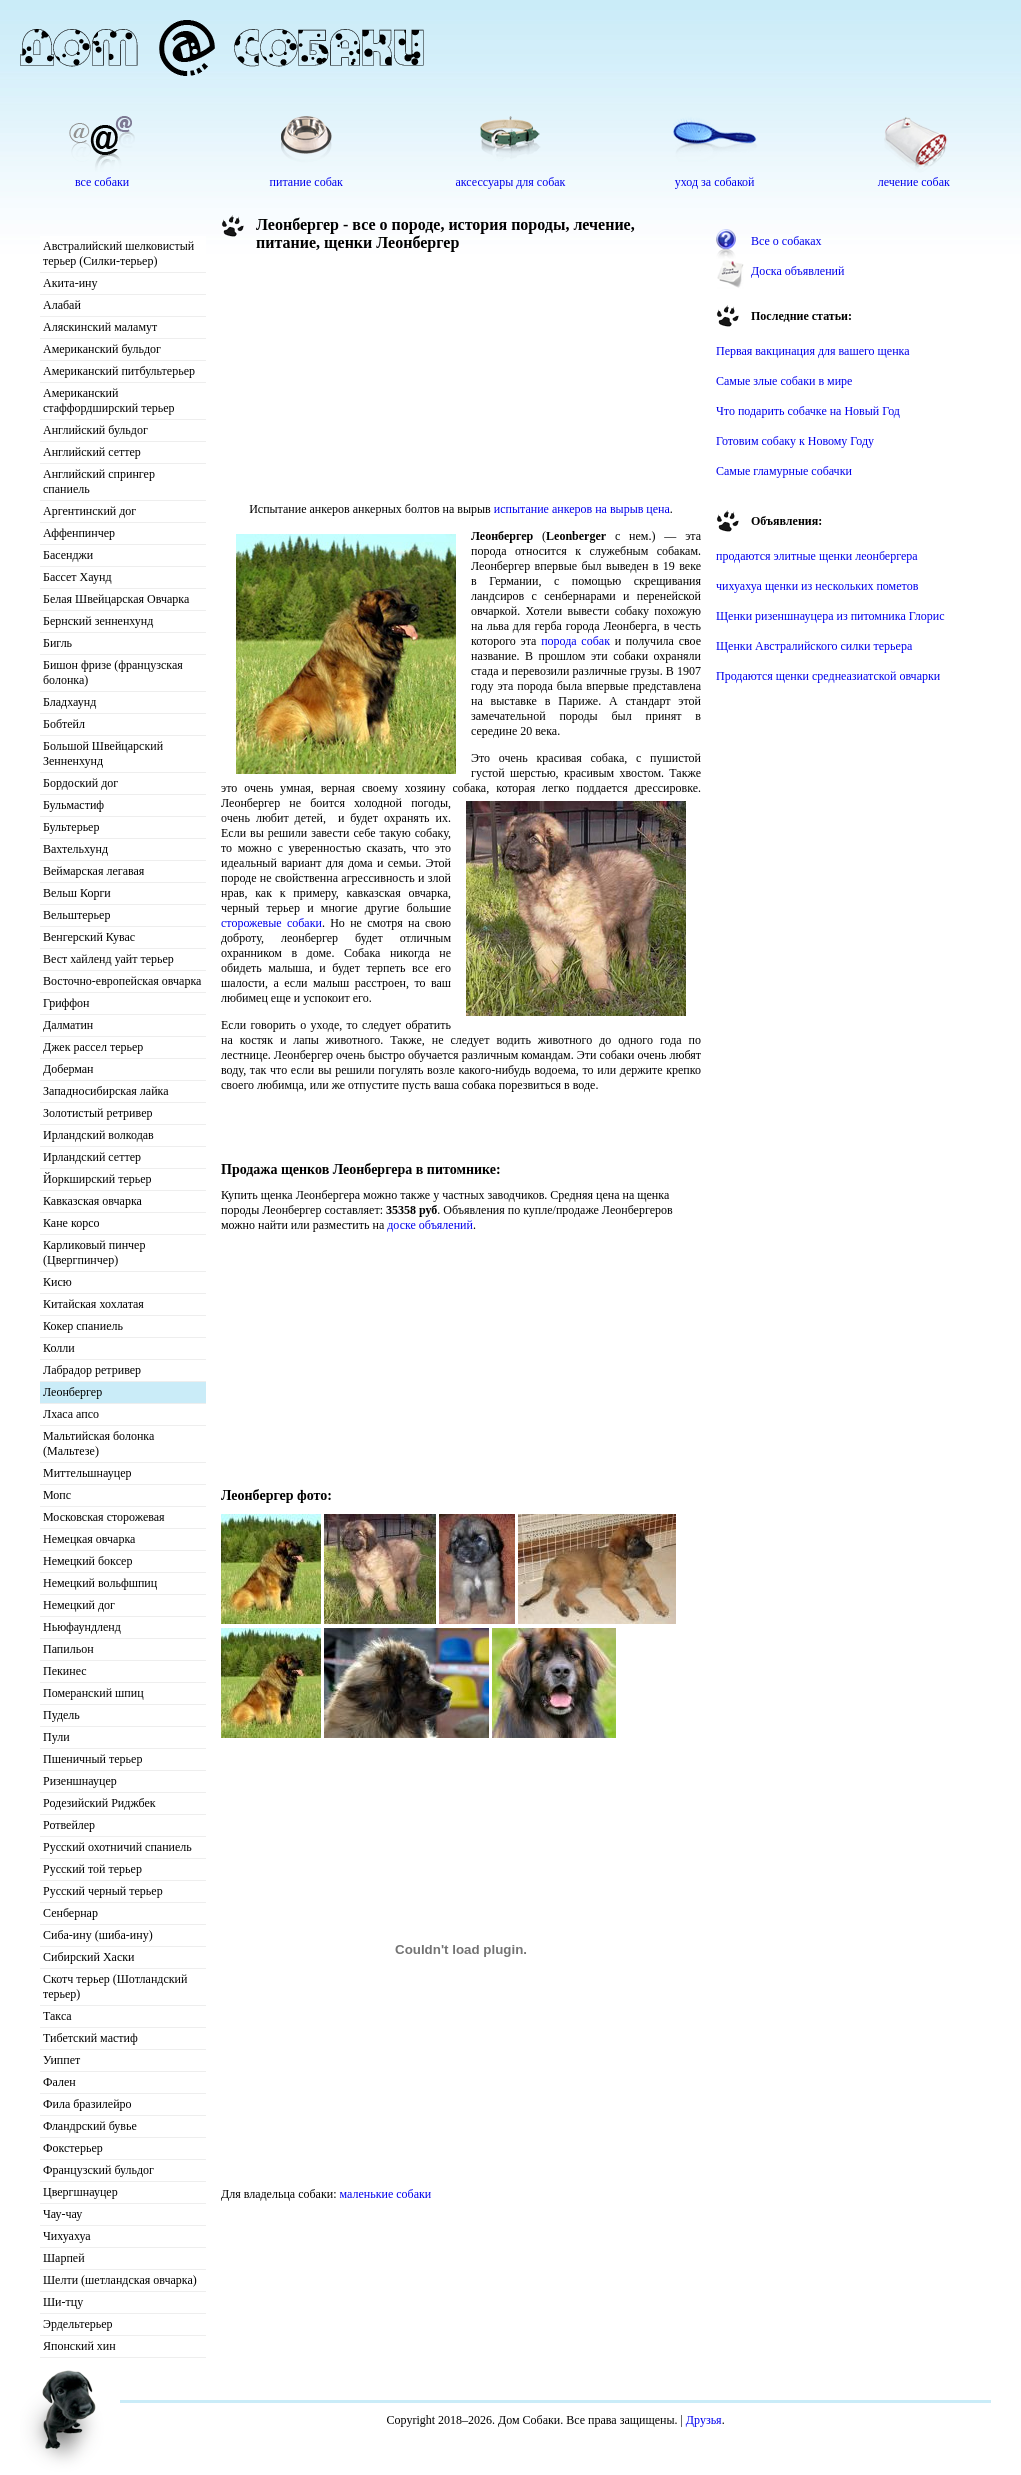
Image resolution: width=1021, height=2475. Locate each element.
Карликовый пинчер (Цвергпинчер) (94, 1252)
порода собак (575, 641)
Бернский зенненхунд (98, 621)
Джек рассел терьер (93, 1047)
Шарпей (64, 2258)
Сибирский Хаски (89, 1957)
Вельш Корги (77, 893)
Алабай (62, 305)
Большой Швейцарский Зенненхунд (103, 753)
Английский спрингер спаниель (99, 481)
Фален (59, 2082)
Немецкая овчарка (89, 1539)
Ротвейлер (69, 1825)
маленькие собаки (386, 2194)
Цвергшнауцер (80, 2192)
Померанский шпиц (93, 1693)
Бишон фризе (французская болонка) (113, 672)
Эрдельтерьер (78, 2324)
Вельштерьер (76, 915)
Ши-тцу (63, 2302)
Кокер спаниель (83, 1326)
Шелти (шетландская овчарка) (120, 2280)
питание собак (306, 182)
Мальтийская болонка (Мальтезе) (98, 1443)
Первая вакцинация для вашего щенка (813, 351)
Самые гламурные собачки (784, 471)
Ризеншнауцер (80, 1781)
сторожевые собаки (271, 923)
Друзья (704, 2420)
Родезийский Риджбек (99, 1803)
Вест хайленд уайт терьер (108, 959)
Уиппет (61, 2060)
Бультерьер (71, 827)
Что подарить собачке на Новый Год (808, 411)
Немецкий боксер (87, 1561)
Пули (56, 1737)
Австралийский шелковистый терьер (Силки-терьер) (118, 253)
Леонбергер (72, 1392)
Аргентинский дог (89, 511)
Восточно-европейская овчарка (122, 981)
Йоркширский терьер (97, 1179)
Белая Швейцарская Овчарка (116, 599)
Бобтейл (64, 724)
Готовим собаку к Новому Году (795, 441)
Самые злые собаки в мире (784, 381)
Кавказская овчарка (92, 1201)
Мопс (57, 1495)
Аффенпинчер (79, 533)
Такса (57, 2016)
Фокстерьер (73, 2148)
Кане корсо (71, 1223)
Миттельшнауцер (87, 1473)
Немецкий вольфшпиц (100, 1583)
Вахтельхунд (75, 849)
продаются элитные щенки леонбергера (817, 556)
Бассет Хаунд (77, 577)
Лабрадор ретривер (92, 1370)
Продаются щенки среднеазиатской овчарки (828, 676)
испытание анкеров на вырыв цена (582, 509)
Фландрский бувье (90, 2126)
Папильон (68, 1649)
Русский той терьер (92, 1869)
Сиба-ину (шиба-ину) (98, 1935)
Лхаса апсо (71, 1414)
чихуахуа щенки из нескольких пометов (817, 586)
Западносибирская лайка (106, 1091)
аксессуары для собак (511, 182)
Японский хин (79, 2346)
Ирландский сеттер (92, 1157)
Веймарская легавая (93, 871)
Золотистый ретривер (97, 1113)
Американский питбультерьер (119, 371)
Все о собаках (786, 241)
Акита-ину (70, 283)
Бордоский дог (80, 783)
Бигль (57, 643)
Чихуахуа (67, 2236)
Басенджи (68, 555)
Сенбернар (70, 1913)
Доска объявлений (797, 271)
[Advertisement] (331, 382)
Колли (59, 1348)
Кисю (57, 1282)
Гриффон (66, 1003)
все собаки (102, 182)
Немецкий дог (79, 1605)
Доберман (68, 1069)
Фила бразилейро (87, 2104)
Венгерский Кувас (89, 937)
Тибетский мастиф (90, 2038)
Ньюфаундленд (82, 1627)
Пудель (61, 1715)
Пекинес (65, 1671)
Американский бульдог (102, 349)
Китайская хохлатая (93, 1304)
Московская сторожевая (104, 1517)
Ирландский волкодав (98, 1135)
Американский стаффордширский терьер (109, 400)
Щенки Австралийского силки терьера (814, 646)
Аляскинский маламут (100, 327)
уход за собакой (715, 182)
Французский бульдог (98, 2170)
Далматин (68, 1025)
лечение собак (914, 182)
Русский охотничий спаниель (117, 1847)
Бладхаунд (69, 702)
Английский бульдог (95, 430)
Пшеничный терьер (92, 1759)
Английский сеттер (92, 452)
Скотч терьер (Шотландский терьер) (115, 1986)
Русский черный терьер (103, 1891)
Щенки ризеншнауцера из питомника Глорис (830, 616)
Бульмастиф (73, 805)
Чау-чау (62, 2214)
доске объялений (430, 1225)
